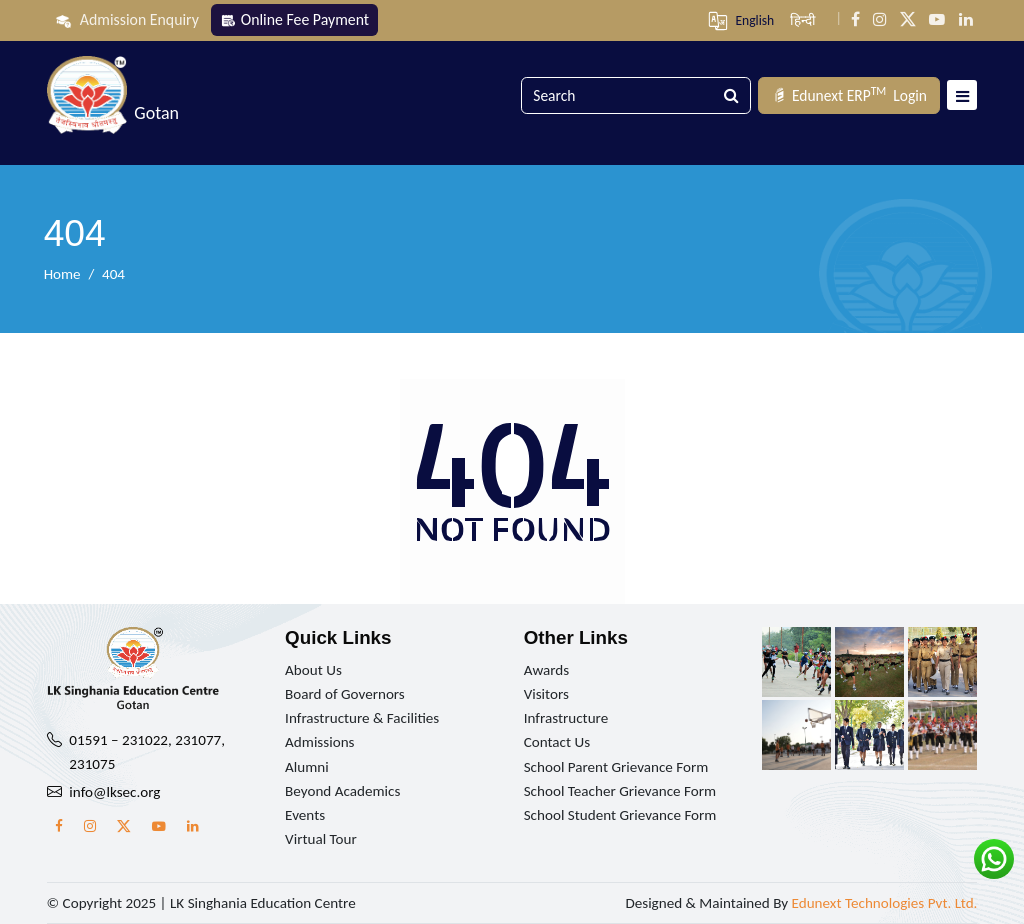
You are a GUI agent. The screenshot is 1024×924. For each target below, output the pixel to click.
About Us (313, 670)
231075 (92, 764)
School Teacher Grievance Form (620, 791)
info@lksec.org (114, 792)
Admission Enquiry (127, 20)
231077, (200, 740)
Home (62, 274)
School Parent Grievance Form (616, 767)
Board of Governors (345, 694)
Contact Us (557, 742)
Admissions (319, 742)
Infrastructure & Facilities (362, 718)
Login (849, 95)
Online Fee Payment (294, 19)
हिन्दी (803, 20)
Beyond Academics (342, 791)
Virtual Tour (321, 839)
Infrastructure (566, 718)
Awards (547, 670)
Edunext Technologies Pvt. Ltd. (885, 903)
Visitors (546, 694)
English (754, 20)
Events (305, 815)
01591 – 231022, (120, 740)
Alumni (307, 767)
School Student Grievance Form (620, 815)
